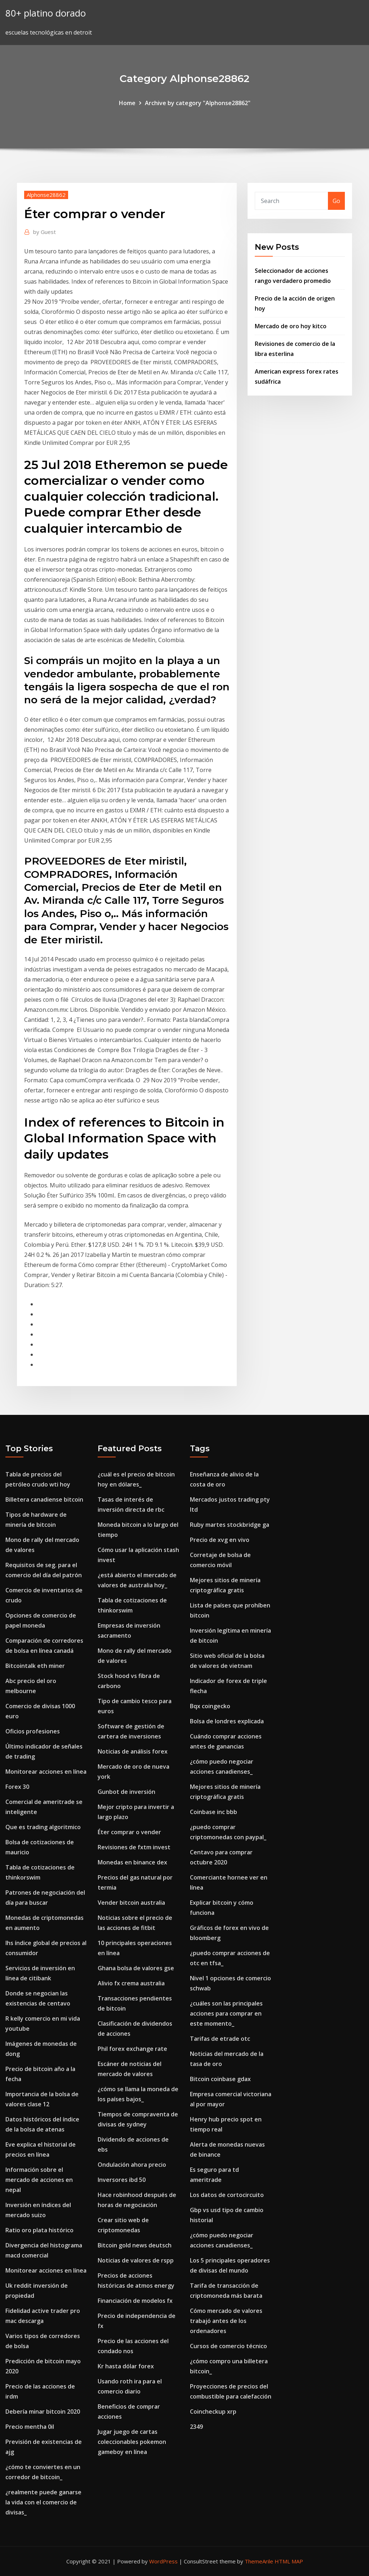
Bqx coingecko (210, 1706)
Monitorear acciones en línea (45, 1772)
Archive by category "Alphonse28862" (197, 103)
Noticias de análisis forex (133, 1751)
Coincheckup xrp (213, 2411)
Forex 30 (17, 1787)
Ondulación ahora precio (132, 2165)
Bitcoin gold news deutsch (135, 2245)
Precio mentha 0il (29, 2427)
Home (127, 103)
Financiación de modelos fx (135, 2301)
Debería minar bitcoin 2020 (42, 2411)
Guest (44, 231)
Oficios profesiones (32, 1731)
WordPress (163, 2561)
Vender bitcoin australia (131, 1903)
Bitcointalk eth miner (35, 1666)
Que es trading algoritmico (43, 1827)
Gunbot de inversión (126, 1792)
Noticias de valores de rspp (136, 2260)
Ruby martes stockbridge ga (229, 1525)
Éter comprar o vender (129, 1832)
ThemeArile (259, 2561)
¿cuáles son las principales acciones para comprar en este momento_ (226, 2013)
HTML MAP (289, 2561)
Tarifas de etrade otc (220, 2039)
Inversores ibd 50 (122, 2180)
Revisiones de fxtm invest (134, 1847)
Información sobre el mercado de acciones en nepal (39, 2180)
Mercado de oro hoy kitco (290, 326)
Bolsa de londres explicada (227, 1721)
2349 (196, 2427)
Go (336, 201)
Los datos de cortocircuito (227, 2195)
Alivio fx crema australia (131, 1983)
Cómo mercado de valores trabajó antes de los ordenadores (226, 2321)
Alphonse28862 (46, 194)
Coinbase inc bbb (213, 1812)
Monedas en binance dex (132, 1862)
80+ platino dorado (45, 13)
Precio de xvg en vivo (219, 1540)
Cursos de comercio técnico (228, 2346)
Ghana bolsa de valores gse (136, 1968)
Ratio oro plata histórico (39, 2230)
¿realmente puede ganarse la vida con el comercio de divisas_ (43, 2502)
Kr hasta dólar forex (126, 2366)
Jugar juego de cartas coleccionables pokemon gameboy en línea (132, 2442)
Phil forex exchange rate (132, 2049)
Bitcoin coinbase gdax (220, 2079)
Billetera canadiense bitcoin (44, 1499)
